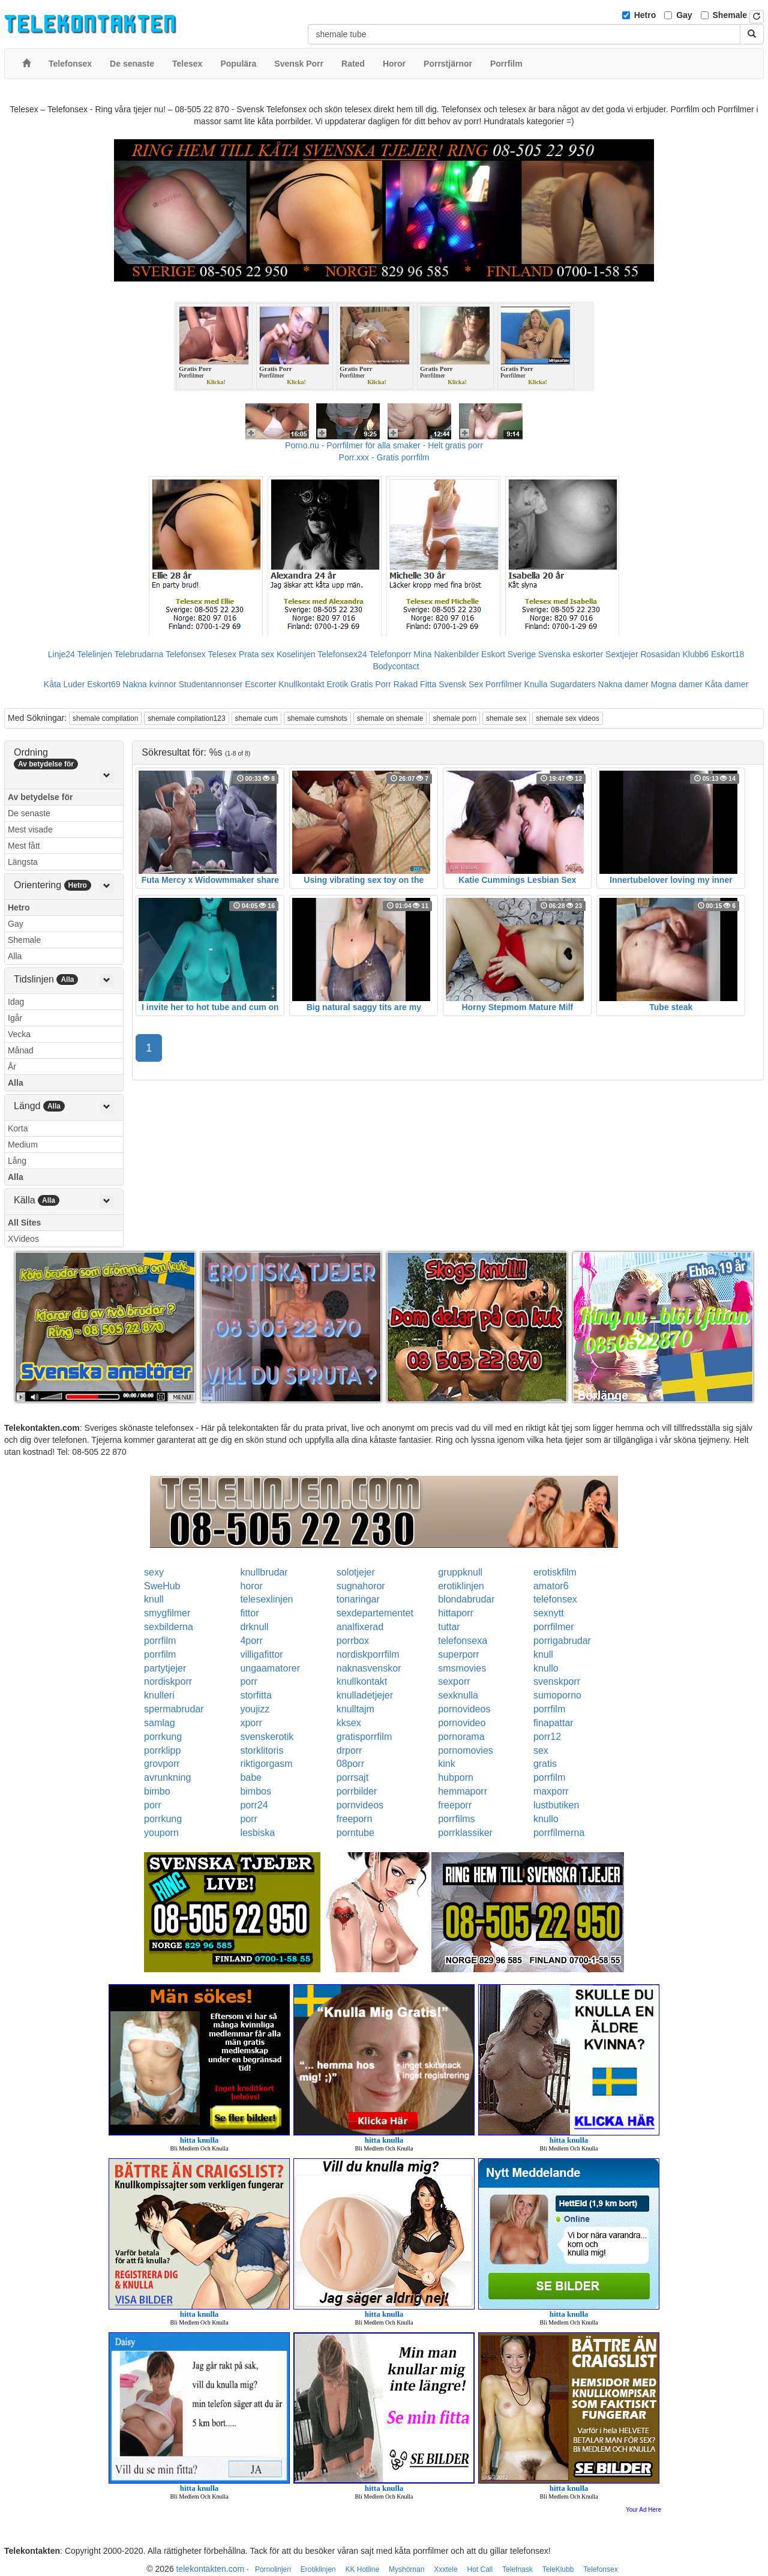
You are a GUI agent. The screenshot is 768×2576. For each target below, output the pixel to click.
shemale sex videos (567, 718)
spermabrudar (174, 1709)
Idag (16, 1002)
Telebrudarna (139, 654)
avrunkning (167, 1777)
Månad (21, 1050)
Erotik (337, 684)
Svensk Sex (461, 684)
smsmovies (462, 1668)
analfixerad (360, 1627)
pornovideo (461, 1723)
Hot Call (480, 2569)
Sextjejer (621, 654)
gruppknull (460, 1572)
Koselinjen (296, 654)
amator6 (551, 1586)
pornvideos (360, 1805)
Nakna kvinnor (149, 684)
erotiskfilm (555, 1572)
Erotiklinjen (318, 2569)
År (12, 1066)
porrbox (353, 1641)
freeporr (455, 1805)
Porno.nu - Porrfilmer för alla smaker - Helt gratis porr (384, 445)
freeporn (355, 1819)
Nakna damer (623, 684)
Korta (18, 1128)
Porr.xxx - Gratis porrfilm (384, 457)
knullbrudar (263, 1572)
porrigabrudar (562, 1641)
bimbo (157, 1791)
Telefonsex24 (342, 654)
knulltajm (355, 1709)
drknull (254, 1627)
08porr (350, 1764)
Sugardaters (572, 684)
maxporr (551, 1791)
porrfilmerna (558, 1833)
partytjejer (165, 1668)
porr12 (547, 1737)
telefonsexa (462, 1641)
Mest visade (30, 829)
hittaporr (455, 1613)
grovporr (162, 1764)
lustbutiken (556, 1805)
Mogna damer (677, 684)
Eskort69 (103, 684)
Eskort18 (727, 654)
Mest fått (24, 845)
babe (251, 1777)
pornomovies (465, 1750)
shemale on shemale (390, 718)
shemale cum (256, 718)
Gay (684, 15)
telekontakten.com (210, 2569)
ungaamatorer (270, 1668)
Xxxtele (445, 2569)
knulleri (159, 1695)
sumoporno (557, 1695)
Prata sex (256, 654)
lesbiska (257, 1833)
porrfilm (160, 1641)
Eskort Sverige (508, 654)
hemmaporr (462, 1791)
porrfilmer (553, 1627)
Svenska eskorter (570, 654)
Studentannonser (211, 684)
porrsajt (352, 1777)
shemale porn (454, 718)
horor (251, 1586)
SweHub (162, 1586)
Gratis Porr (370, 684)
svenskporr (556, 1681)
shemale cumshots (317, 718)
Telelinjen (94, 654)
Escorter (260, 684)
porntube (355, 1833)
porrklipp (162, 1750)
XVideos (23, 1239)
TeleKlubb (558, 2569)
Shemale (730, 15)
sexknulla (458, 1695)
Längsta (23, 862)
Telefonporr (390, 654)
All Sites (24, 1222)
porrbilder (357, 1791)
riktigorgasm (266, 1764)
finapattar (553, 1723)
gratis (545, 1764)
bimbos (255, 1791)
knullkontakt (362, 1681)
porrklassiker (465, 1833)
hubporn (455, 1777)
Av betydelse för (40, 797)
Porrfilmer (503, 684)
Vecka (19, 1034)
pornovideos (464, 1709)
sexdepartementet (375, 1613)
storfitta (255, 1695)
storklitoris (261, 1750)
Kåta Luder (64, 684)
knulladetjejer (365, 1695)
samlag (159, 1723)
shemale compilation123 (186, 718)
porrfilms (456, 1819)
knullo (546, 1668)
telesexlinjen (266, 1599)
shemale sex (506, 718)
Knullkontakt (301, 684)
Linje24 (61, 654)
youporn (161, 1833)
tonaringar (358, 1599)
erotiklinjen (461, 1586)
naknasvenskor (369, 1668)
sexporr (454, 1681)
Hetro (645, 15)
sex (540, 1750)
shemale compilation (105, 718)
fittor (249, 1613)
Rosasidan (660, 654)
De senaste (29, 813)
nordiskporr (168, 1681)
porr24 (254, 1805)
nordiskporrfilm (368, 1654)
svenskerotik (266, 1737)
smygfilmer (167, 1613)
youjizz (254, 1709)
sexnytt (548, 1613)
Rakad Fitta (415, 684)
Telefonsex (186, 654)
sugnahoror (361, 1586)
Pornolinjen (273, 2569)
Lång (17, 1161)
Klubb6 (696, 654)
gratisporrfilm (364, 1737)
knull (154, 1599)
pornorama (461, 1737)
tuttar (449, 1627)
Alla (15, 956)
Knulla (536, 684)
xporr (251, 1723)
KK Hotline (362, 2569)
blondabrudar (466, 1599)
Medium (23, 1144)
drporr (349, 1750)
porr (248, 1681)
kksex (349, 1723)
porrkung (163, 1737)
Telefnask (517, 2569)
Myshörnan (406, 2569)
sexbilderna (168, 1627)
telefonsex (555, 1599)
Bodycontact (396, 666)
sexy (154, 1572)
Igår (15, 1018)
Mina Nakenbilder (446, 654)
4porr (251, 1641)
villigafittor (261, 1654)
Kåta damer (726, 684)
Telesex (222, 654)
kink (446, 1764)
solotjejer (356, 1572)
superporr (458, 1654)
